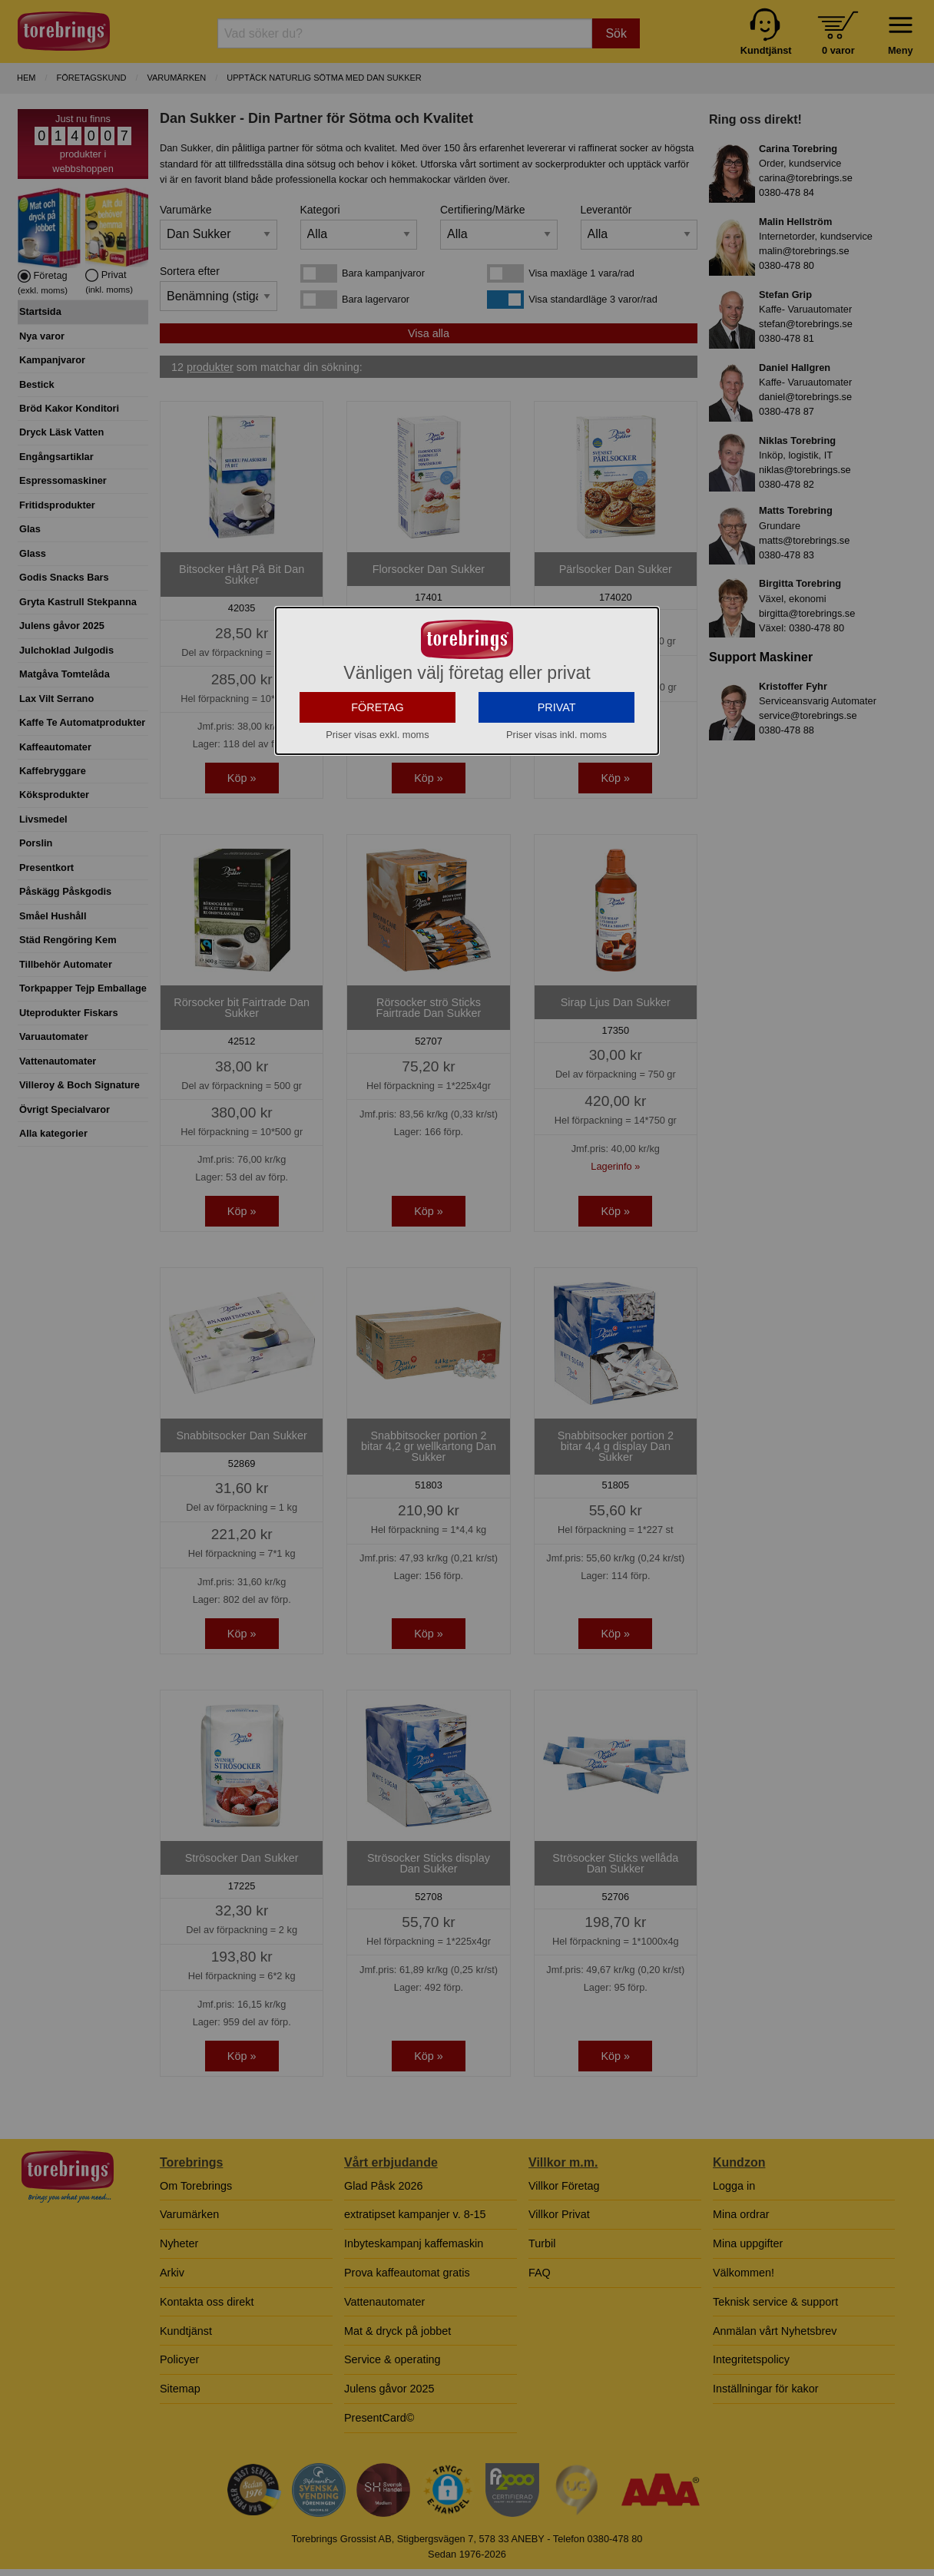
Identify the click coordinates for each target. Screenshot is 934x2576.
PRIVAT (557, 707)
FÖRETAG (377, 707)
